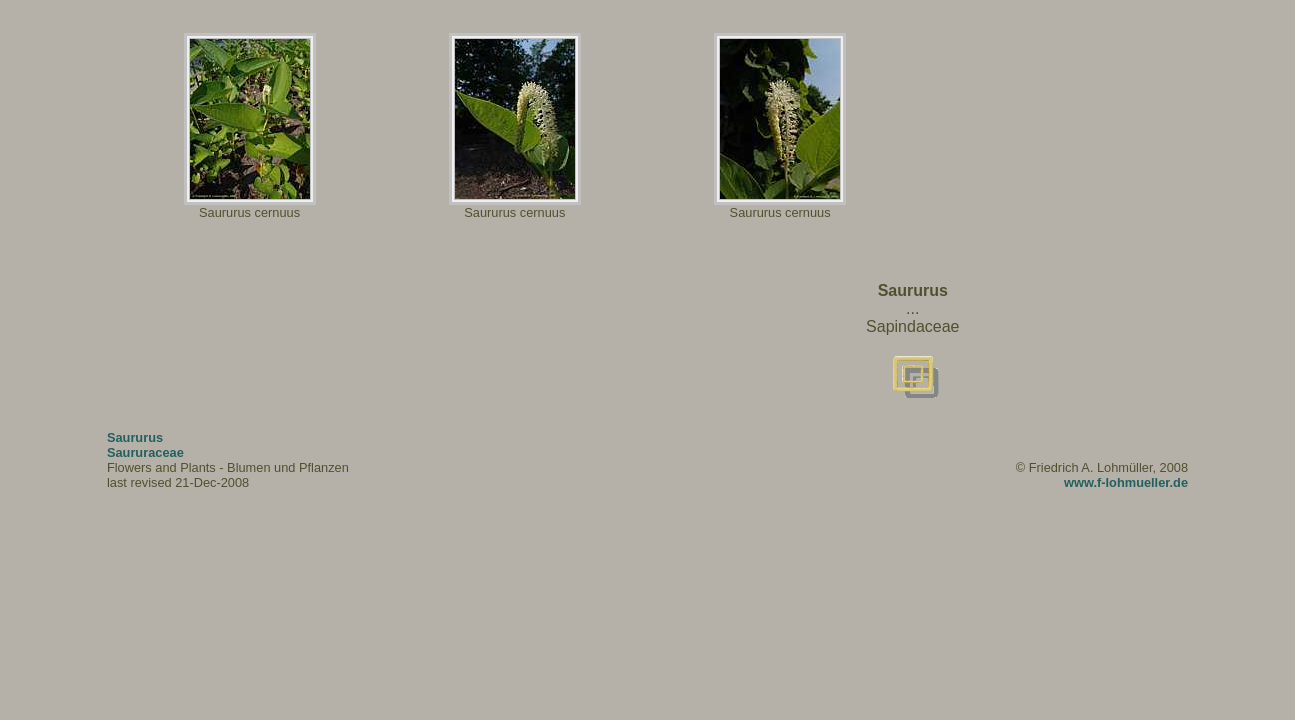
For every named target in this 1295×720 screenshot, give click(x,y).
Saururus (135, 437)
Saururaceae (145, 452)
